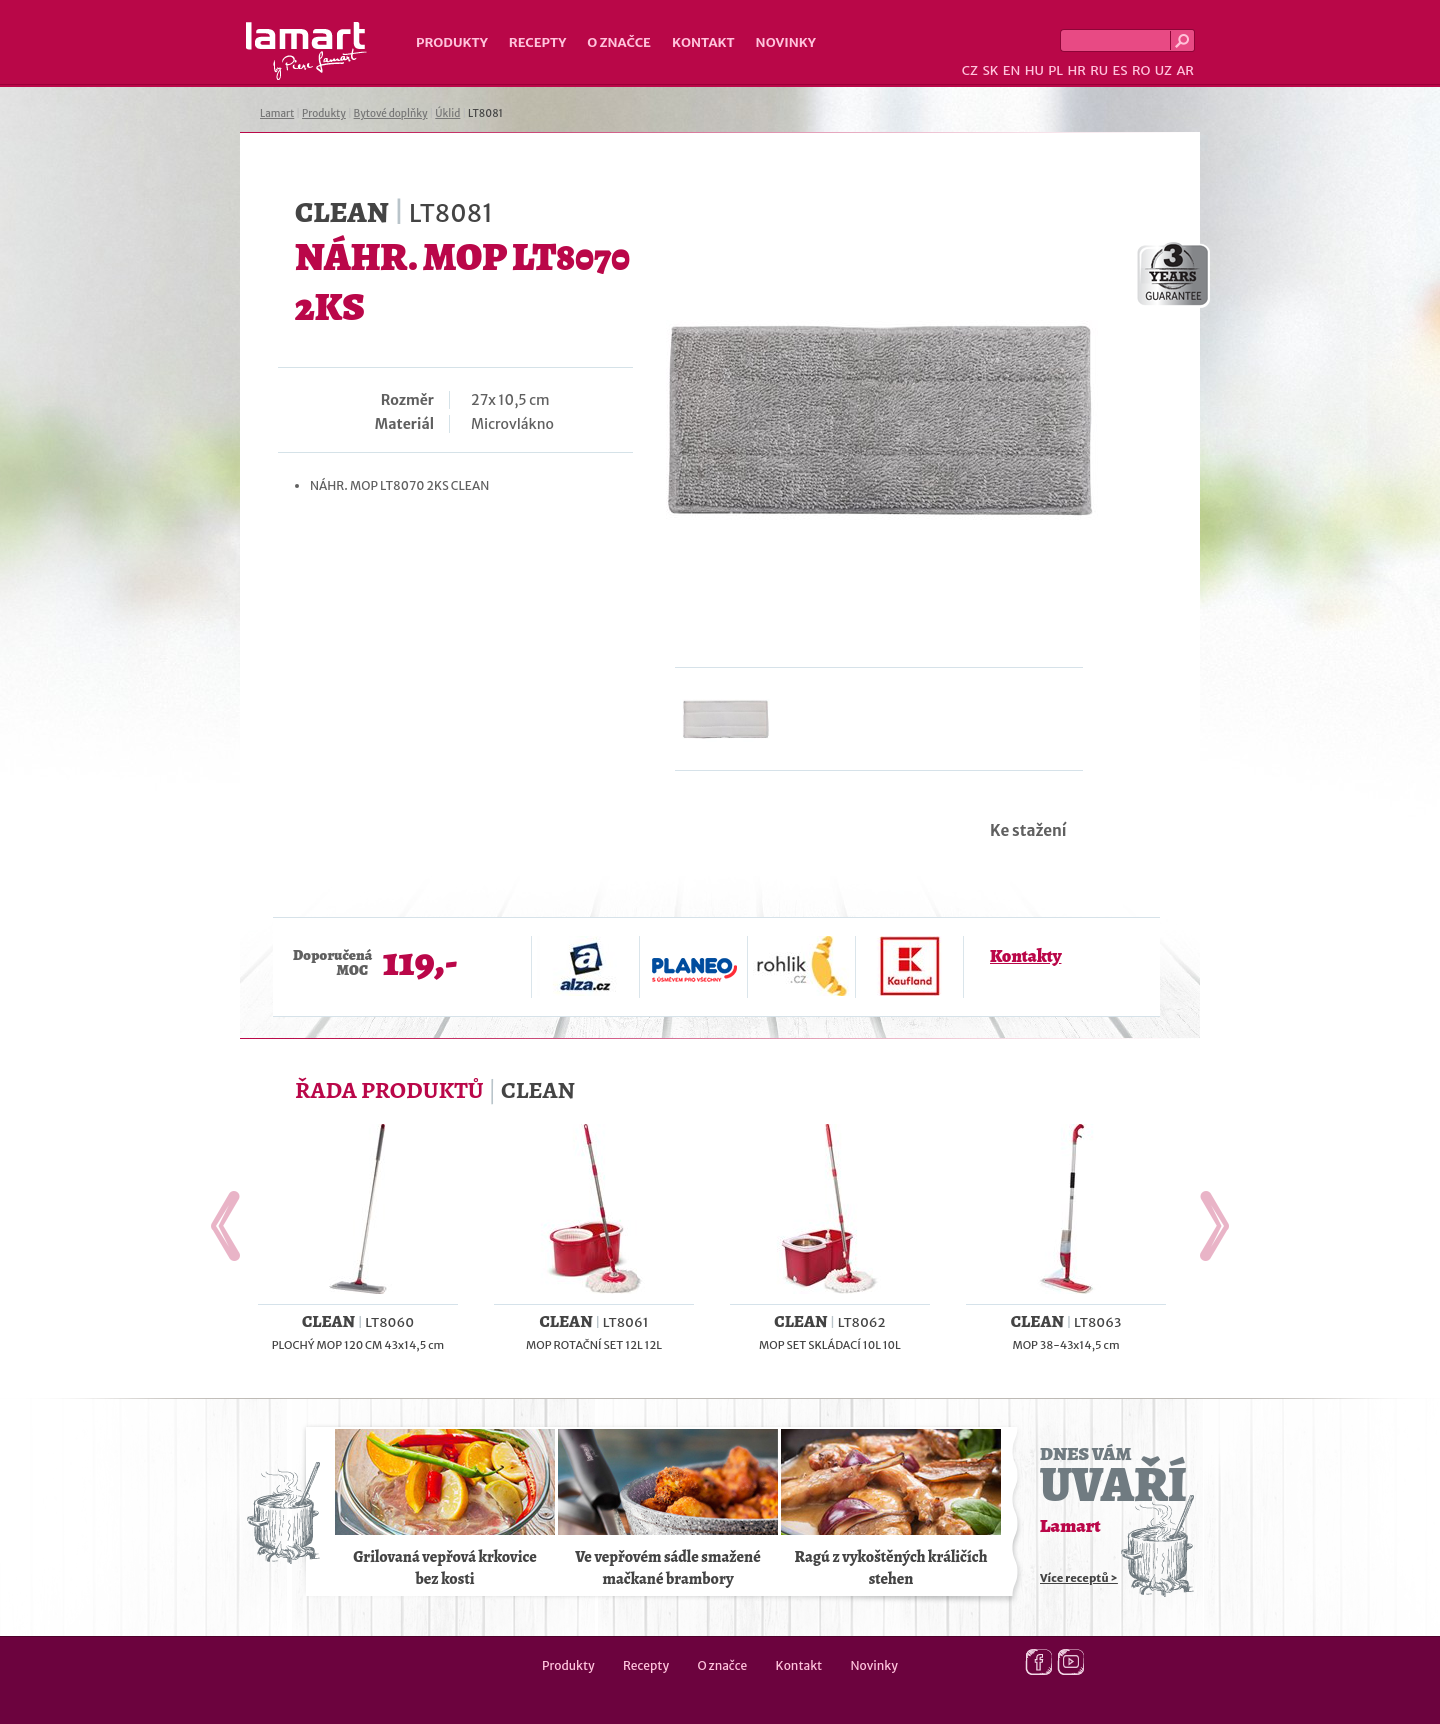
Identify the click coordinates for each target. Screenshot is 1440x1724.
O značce (619, 42)
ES (1120, 70)
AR (1185, 70)
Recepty (537, 42)
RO (1141, 70)
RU (1099, 70)
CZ (970, 70)
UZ (1163, 70)
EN (1012, 70)
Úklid (447, 113)
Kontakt (703, 42)
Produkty (452, 42)
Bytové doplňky (391, 113)
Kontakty (1025, 956)
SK (990, 70)
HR (1076, 70)
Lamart (306, 51)
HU (1034, 70)
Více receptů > (1079, 1578)
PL (1055, 70)
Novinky (786, 42)
